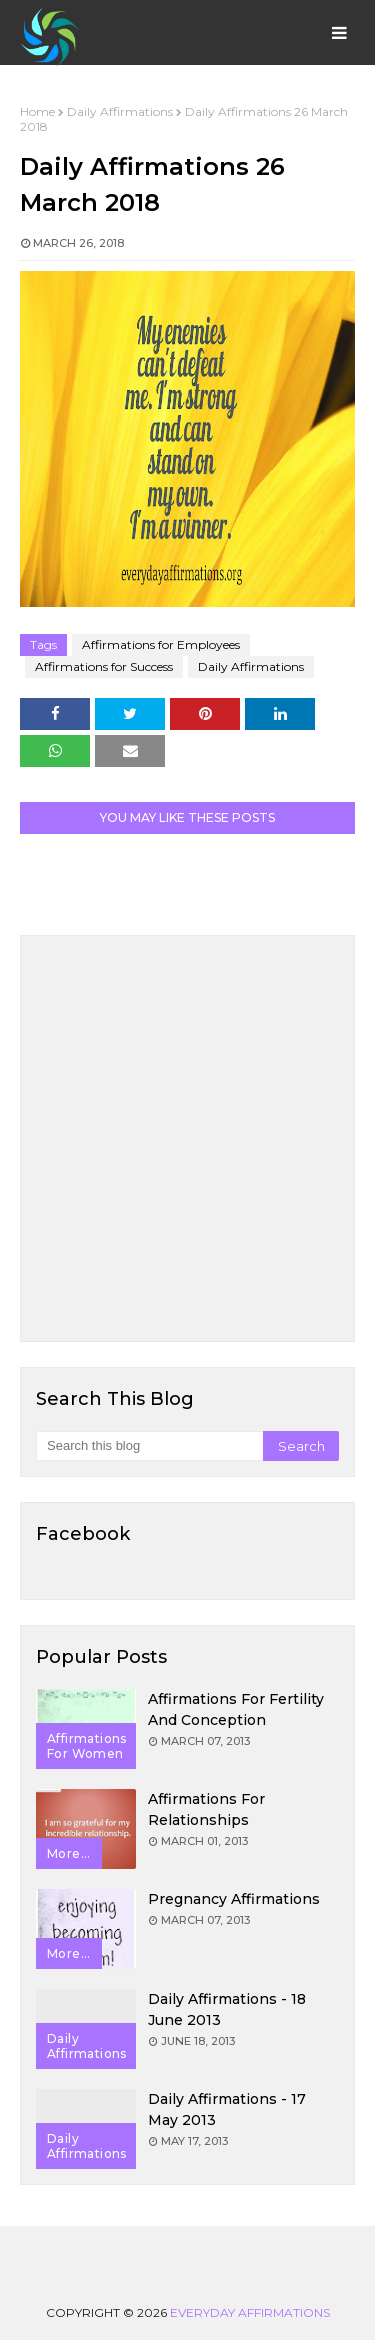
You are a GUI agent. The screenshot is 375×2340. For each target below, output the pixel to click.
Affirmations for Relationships (206, 1809)
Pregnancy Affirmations (234, 1899)
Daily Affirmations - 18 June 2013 (227, 2009)
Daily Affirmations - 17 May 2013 (227, 2109)
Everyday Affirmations (250, 2312)
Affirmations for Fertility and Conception (236, 1709)
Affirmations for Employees (161, 644)
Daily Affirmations (120, 111)
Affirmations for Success (104, 666)
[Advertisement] (187, 1138)
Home (37, 111)
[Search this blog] (149, 1446)
